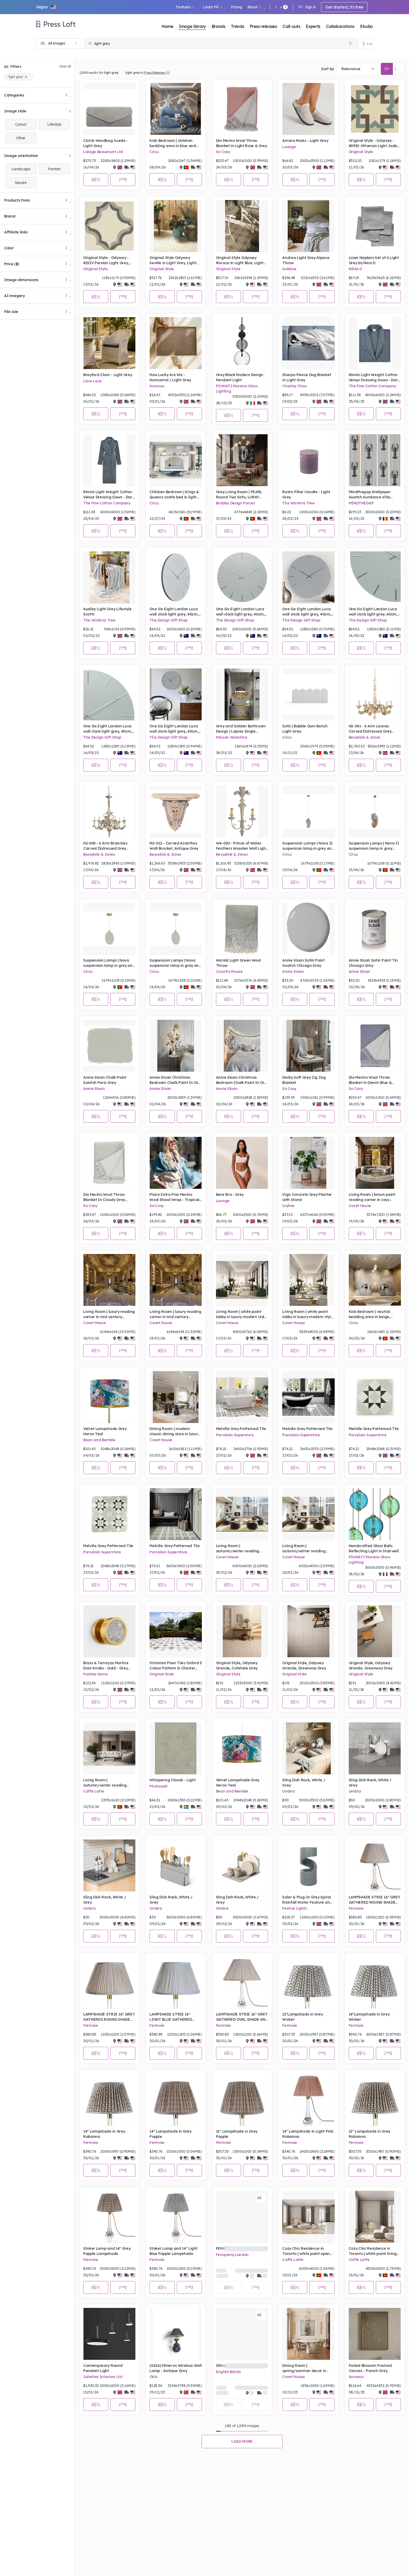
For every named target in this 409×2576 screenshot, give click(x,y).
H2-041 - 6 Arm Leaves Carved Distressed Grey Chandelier (370, 729)
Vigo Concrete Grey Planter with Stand (307, 1197)
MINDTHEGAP (361, 503)
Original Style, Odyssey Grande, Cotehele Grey (236, 1665)
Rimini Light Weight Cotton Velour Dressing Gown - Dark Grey (374, 377)
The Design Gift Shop (168, 620)
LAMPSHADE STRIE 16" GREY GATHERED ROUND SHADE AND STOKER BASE (374, 1900)
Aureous (156, 386)
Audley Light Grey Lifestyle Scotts (107, 612)
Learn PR (214, 7)
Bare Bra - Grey (230, 1194)
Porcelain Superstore (235, 1435)
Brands (218, 26)
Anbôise (289, 269)
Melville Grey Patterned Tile (241, 1428)
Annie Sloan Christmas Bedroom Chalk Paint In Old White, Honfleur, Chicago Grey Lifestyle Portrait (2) (174, 1080)
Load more (242, 2441)
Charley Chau (294, 386)
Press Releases (154, 73)
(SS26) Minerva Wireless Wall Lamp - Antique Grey (175, 2368)
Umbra (288, 1791)
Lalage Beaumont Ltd (103, 151)
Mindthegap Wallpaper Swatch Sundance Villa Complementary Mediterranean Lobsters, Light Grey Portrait (371, 495)
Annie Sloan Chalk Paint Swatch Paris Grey (105, 1080)
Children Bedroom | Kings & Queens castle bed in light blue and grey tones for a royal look (174, 495)
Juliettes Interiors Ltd (102, 2376)
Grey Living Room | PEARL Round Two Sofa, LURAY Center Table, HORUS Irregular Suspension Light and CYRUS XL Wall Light (240, 495)
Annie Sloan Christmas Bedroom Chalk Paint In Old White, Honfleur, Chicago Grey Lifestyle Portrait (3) (241, 1080)
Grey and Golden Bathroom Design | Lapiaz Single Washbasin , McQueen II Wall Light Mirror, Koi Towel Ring (241, 729)
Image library (192, 26)
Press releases (263, 26)
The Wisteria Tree (298, 503)
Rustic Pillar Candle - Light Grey (306, 494)
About (256, 7)
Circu (154, 151)
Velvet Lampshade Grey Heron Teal (105, 1431)
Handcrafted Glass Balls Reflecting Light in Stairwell (374, 1548)
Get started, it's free (344, 7)
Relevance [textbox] (350, 69)
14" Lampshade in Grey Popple (170, 2134)
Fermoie (356, 1908)
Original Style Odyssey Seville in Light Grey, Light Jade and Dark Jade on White (172, 260)
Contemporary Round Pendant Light (102, 2368)
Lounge (289, 146)
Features (187, 7)
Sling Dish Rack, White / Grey (303, 1783)
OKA (153, 2376)
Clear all (65, 66)
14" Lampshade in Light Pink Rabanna (307, 2134)
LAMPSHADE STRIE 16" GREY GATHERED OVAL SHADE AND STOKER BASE (242, 2017)
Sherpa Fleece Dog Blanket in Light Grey (306, 377)
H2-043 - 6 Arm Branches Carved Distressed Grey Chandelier (105, 846)
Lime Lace (92, 381)
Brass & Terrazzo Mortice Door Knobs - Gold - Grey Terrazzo (105, 1666)
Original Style (361, 151)
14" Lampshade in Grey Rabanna (104, 2134)
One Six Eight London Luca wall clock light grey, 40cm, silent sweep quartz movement (173, 612)
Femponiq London (232, 2254)
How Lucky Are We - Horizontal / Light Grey (170, 377)
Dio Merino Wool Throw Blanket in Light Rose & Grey (241, 143)
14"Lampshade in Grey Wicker (369, 2017)
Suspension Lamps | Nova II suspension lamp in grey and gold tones (308, 846)
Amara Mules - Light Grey (305, 140)
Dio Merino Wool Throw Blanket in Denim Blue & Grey (370, 1080)
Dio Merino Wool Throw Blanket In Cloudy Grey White (104, 1197)
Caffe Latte (93, 1791)
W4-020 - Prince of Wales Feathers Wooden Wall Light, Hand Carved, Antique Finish (242, 846)
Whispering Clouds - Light (172, 1780)
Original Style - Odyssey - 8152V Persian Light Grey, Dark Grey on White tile (106, 260)
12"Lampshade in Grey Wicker (302, 2017)
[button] (46, 7)
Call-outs (291, 26)
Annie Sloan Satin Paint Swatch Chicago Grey (303, 963)
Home (167, 26)
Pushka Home (95, 1674)
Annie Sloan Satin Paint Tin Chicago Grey (373, 963)
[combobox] (358, 69)
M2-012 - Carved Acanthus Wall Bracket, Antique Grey (173, 846)
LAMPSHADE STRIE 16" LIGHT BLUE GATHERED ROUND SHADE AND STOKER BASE (174, 2017)
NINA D (355, 269)
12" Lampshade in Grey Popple (236, 2134)
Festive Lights (294, 1908)
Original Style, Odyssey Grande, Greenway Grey (304, 1665)
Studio (366, 26)
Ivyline (288, 1205)
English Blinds (228, 2371)
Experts (313, 26)
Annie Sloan (293, 971)
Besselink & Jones (365, 737)
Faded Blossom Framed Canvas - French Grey (370, 2368)
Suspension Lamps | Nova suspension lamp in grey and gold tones (109, 963)
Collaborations (340, 26)
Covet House (360, 1205)
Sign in (307, 7)
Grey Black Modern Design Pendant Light (239, 377)
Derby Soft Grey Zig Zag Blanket (304, 1080)
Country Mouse (229, 971)
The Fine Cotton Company (372, 386)
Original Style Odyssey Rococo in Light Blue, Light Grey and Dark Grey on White (239, 260)
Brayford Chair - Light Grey (107, 374)
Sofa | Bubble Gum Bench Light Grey (305, 729)
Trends (237, 26)
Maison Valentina (231, 737)
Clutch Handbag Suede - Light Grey (105, 143)
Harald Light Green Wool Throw (238, 963)
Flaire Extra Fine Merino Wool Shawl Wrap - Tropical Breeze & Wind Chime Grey (174, 1197)
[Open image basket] (367, 43)
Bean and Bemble (99, 1440)
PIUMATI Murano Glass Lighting (237, 389)
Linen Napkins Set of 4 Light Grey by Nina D (374, 260)
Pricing (236, 7)
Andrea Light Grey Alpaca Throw (305, 260)
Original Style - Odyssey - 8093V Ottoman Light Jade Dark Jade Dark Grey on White (373, 143)
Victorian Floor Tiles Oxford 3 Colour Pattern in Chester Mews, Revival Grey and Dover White (175, 1666)
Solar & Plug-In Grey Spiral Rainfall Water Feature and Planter (307, 1900)
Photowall (158, 1786)
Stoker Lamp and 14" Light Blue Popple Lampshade (173, 2251)
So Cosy (223, 151)
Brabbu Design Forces (235, 503)
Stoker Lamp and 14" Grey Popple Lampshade (106, 2251)
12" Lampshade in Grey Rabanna (369, 2134)
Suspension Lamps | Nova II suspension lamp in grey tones (374, 846)
